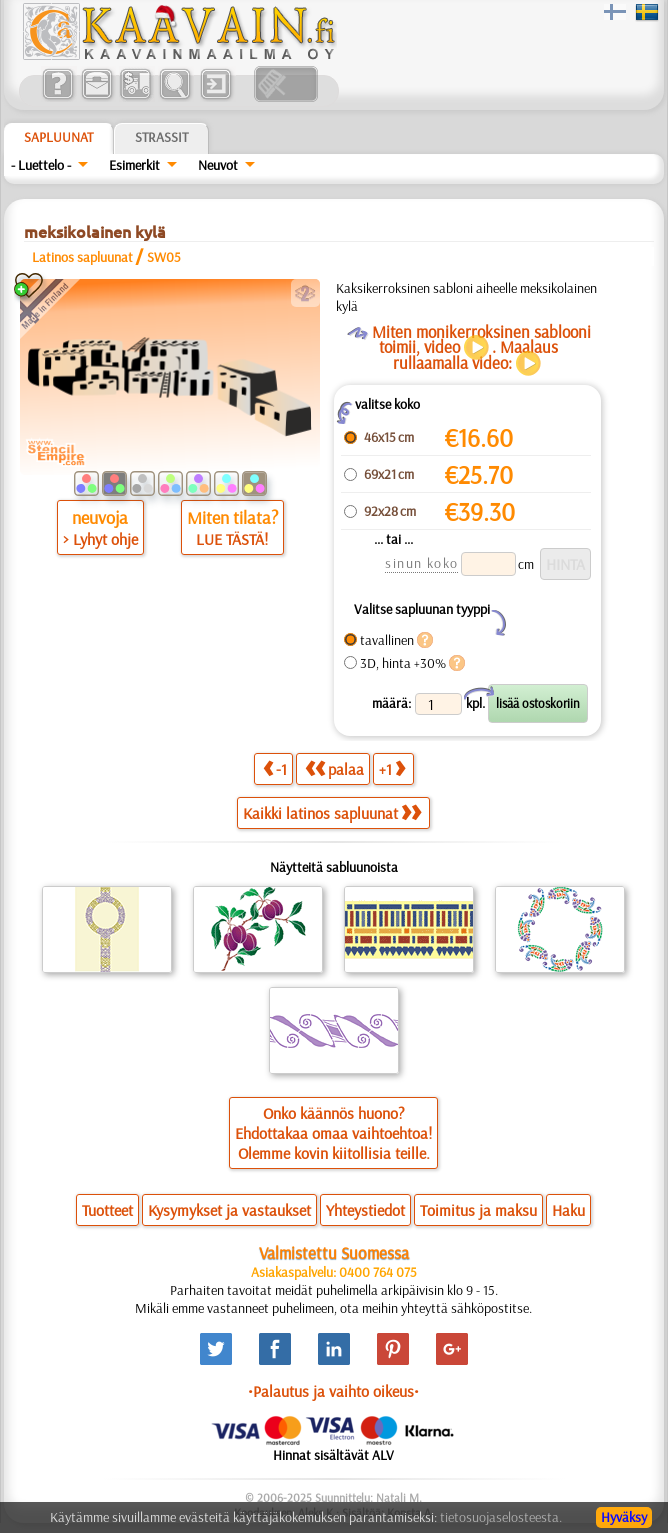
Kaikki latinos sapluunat (332, 813)
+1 (392, 768)
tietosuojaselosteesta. (501, 1517)
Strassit (161, 137)
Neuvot (218, 165)
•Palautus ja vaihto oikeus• (333, 1391)
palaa (334, 768)
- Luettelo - (41, 165)
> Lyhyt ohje (100, 539)
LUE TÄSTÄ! (232, 539)
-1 (275, 768)
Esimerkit (134, 165)
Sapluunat (58, 137)
